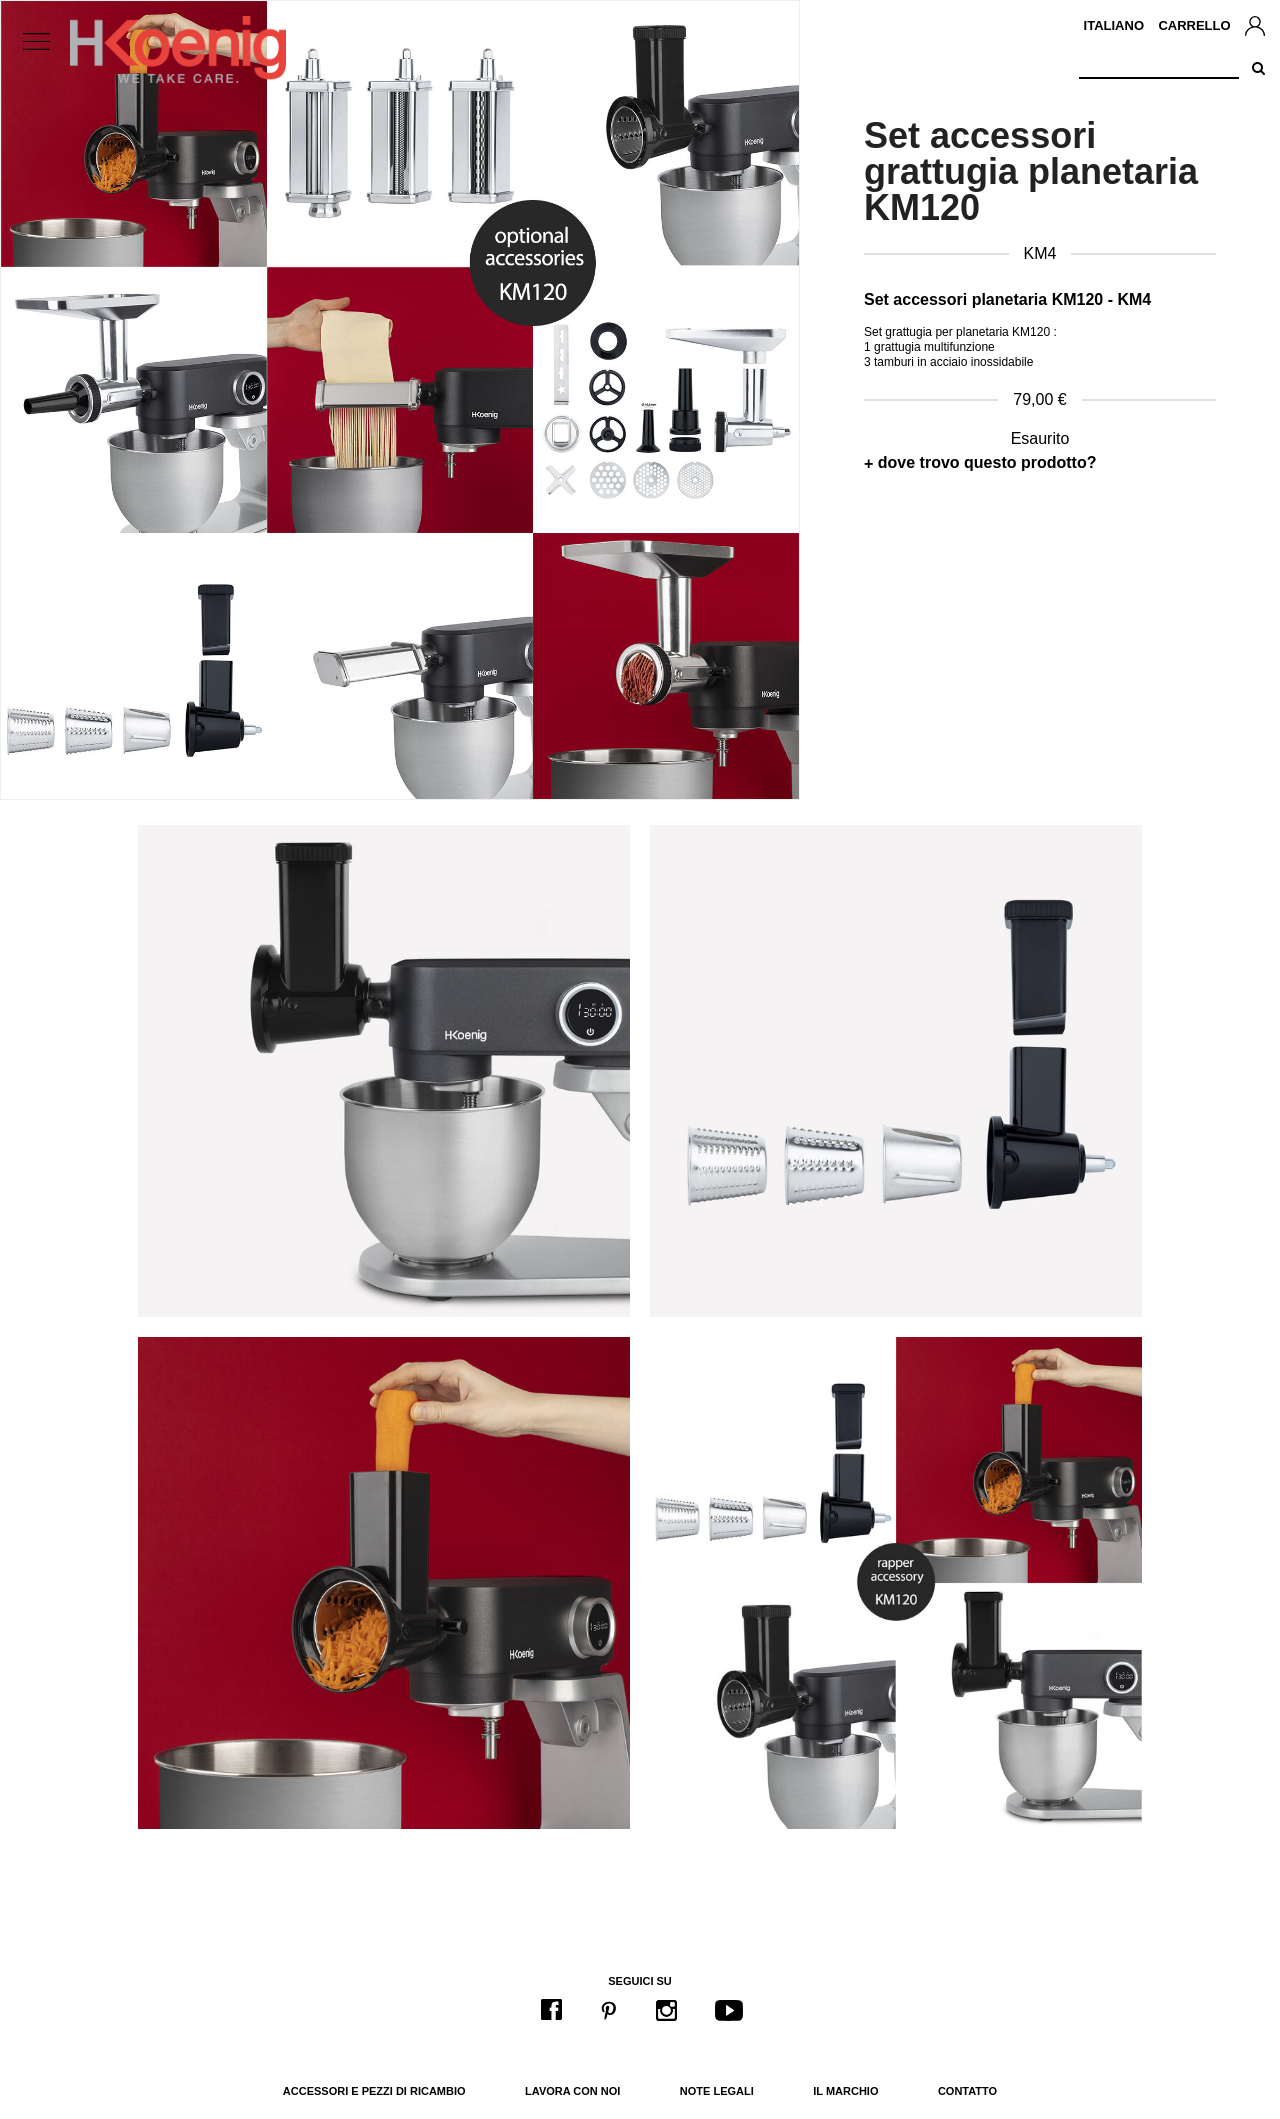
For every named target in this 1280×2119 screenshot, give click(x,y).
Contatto (967, 2091)
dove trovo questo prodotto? (987, 462)
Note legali (717, 2091)
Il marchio (845, 2091)
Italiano (1114, 25)
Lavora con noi (572, 2091)
